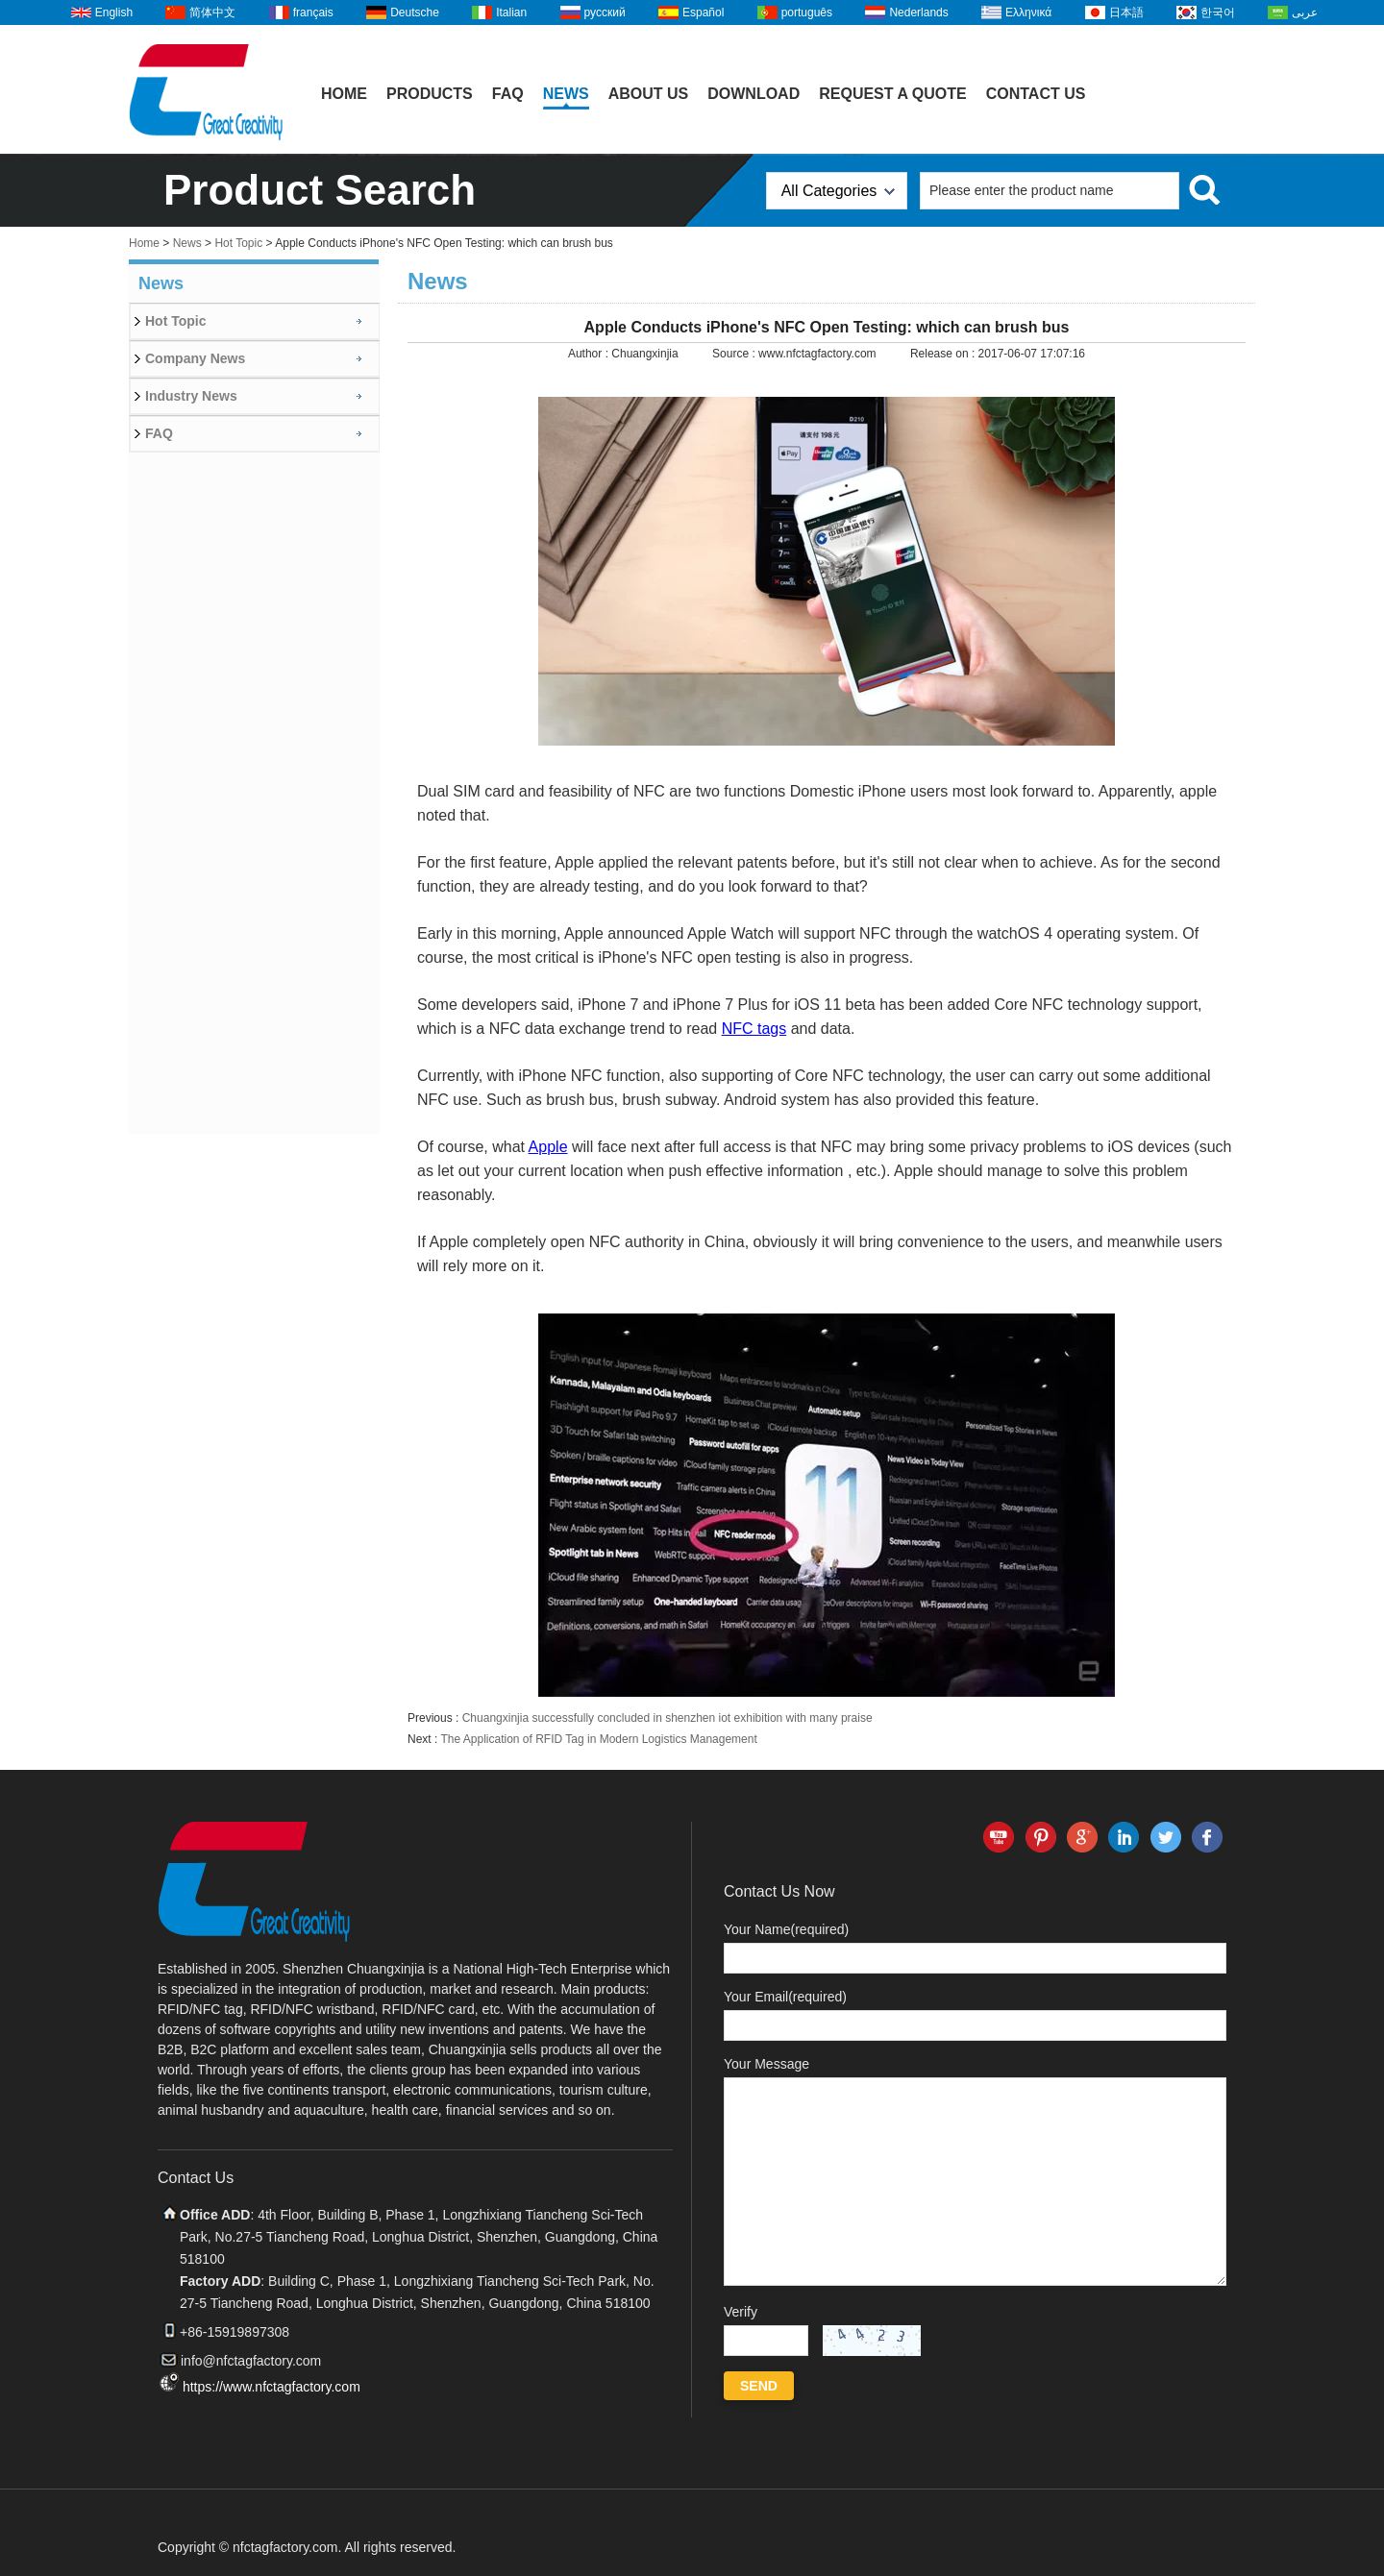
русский (605, 12)
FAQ (508, 94)
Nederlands (918, 12)
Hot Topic (238, 243)
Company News (195, 358)
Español (703, 12)
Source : (735, 353)
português (806, 12)
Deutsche (414, 12)
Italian (511, 12)
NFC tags (754, 1028)
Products (429, 94)
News (566, 94)
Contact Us (1036, 94)
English (114, 12)
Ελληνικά (1028, 12)
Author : (589, 353)
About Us (648, 94)
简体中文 (212, 12)
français (313, 12)
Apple (548, 1147)
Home (344, 94)
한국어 (1217, 12)
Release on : (944, 353)
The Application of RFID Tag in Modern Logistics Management (598, 1739)
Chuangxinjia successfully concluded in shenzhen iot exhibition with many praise (667, 1718)
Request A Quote (893, 94)
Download (753, 94)
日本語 (1126, 12)
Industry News (191, 396)
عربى (1305, 12)
